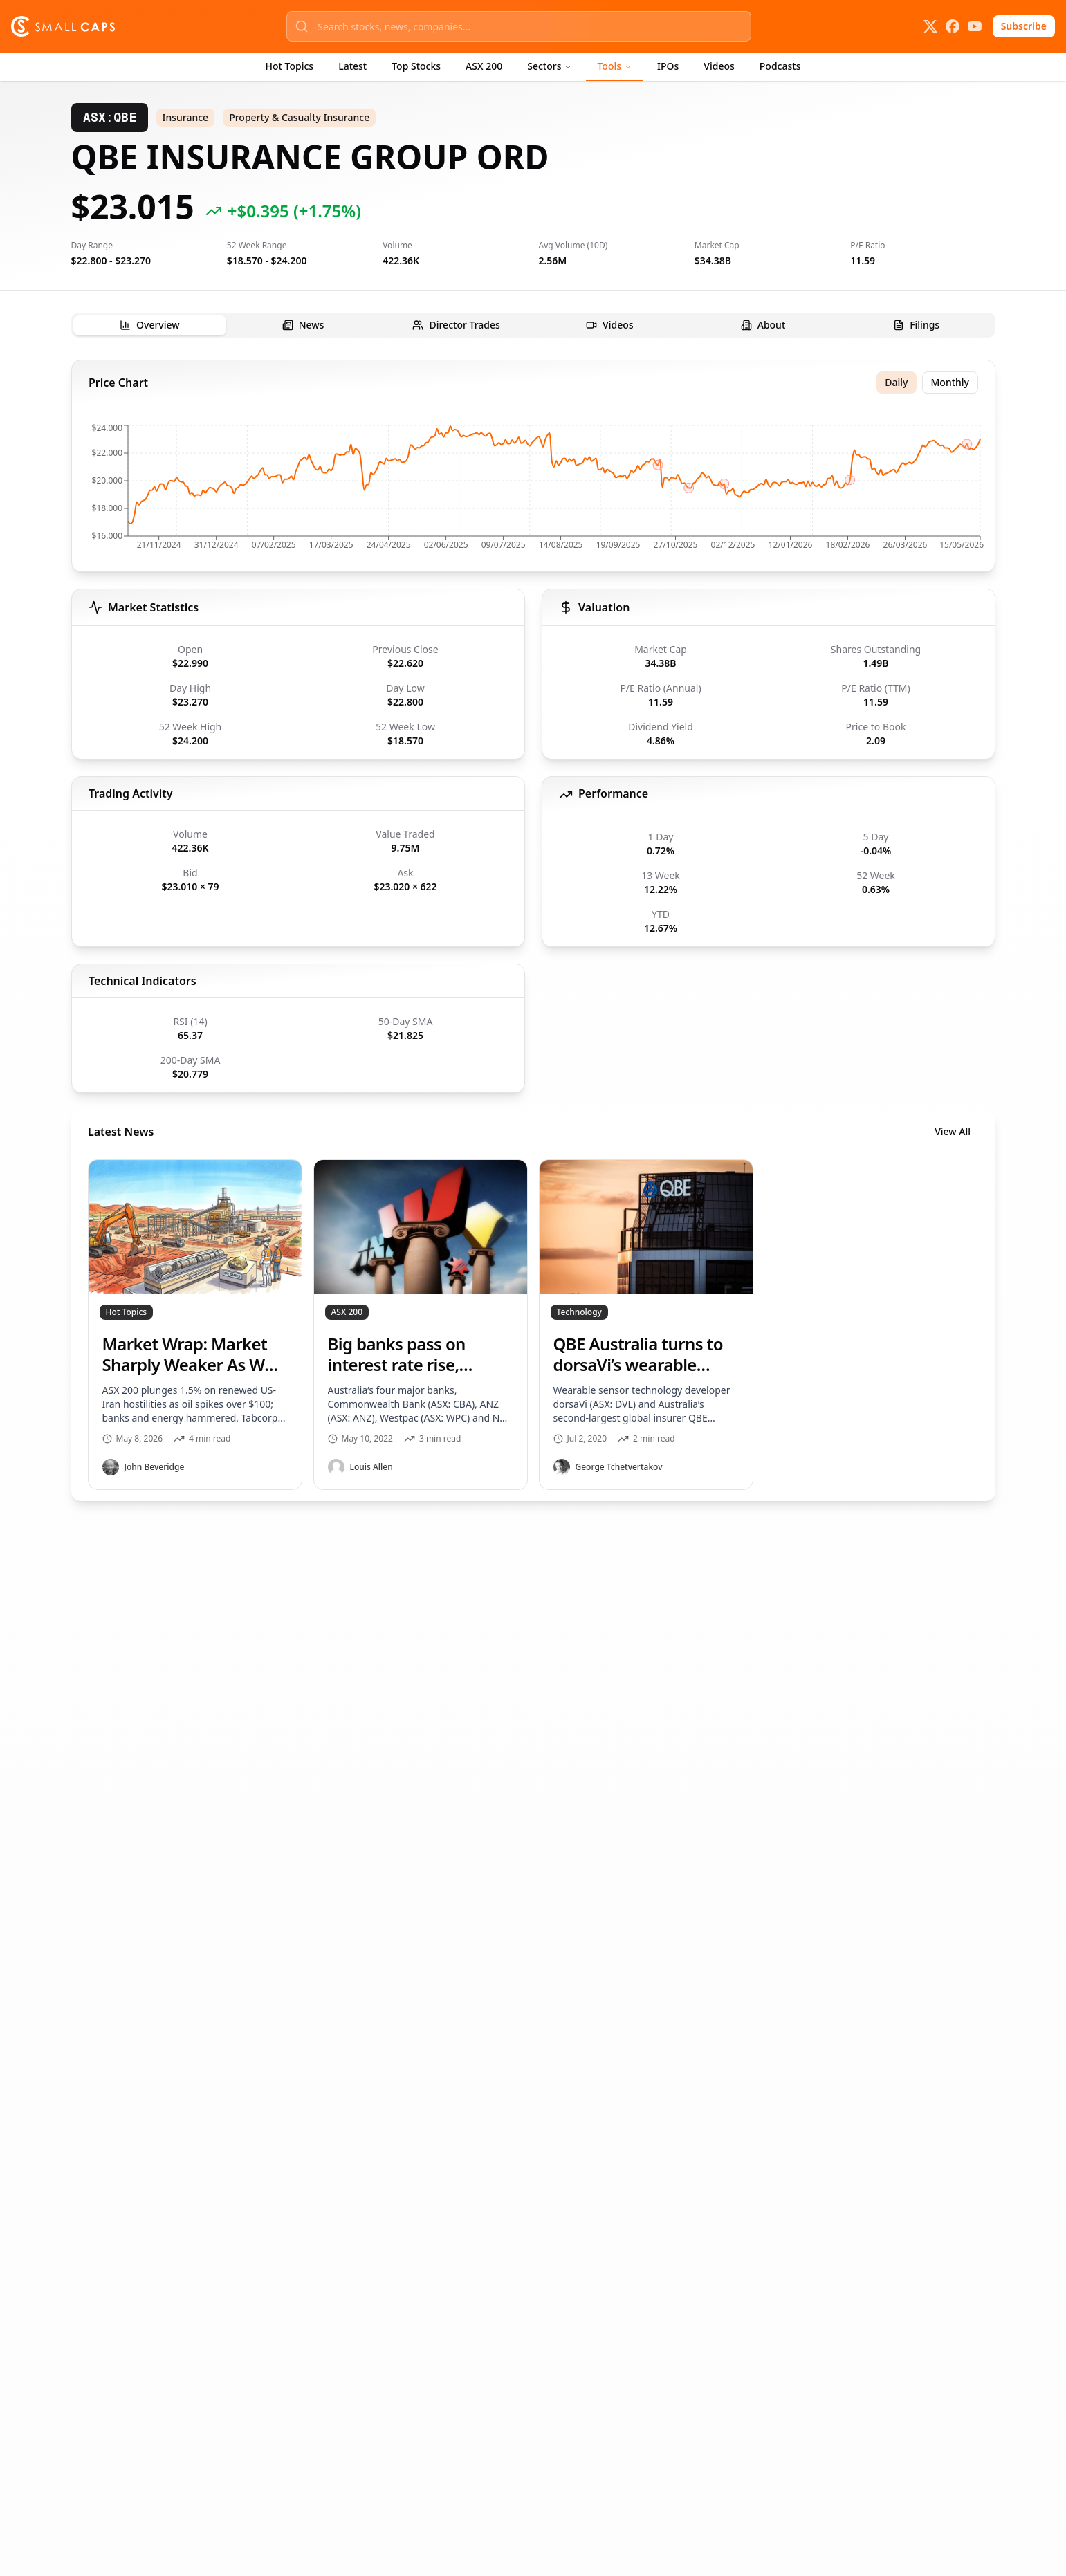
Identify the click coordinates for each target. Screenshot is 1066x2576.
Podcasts (780, 66)
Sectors (549, 66)
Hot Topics (290, 66)
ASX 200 (484, 66)
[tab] (150, 325)
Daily (896, 382)
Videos (719, 66)
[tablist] (533, 325)
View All (953, 1131)
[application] (533, 491)
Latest (352, 66)
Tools (614, 66)
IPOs (668, 66)
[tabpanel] (533, 930)
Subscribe (1024, 26)
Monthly (949, 382)
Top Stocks (416, 66)
